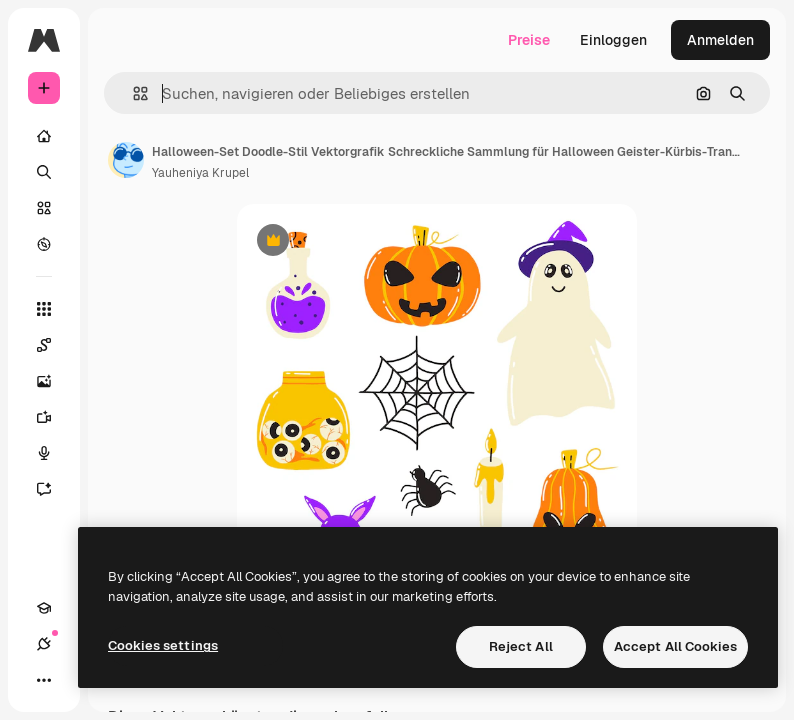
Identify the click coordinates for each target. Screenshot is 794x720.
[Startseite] (44, 136)
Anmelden (720, 40)
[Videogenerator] (54, 417)
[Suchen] (44, 172)
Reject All (521, 646)
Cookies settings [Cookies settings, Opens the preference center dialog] (163, 645)
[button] (132, 93)
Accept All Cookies (675, 646)
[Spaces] (54, 345)
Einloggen (613, 40)
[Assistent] (54, 489)
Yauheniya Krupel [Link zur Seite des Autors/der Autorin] (200, 173)
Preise (529, 40)
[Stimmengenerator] (54, 453)
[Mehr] (44, 680)
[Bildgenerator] (54, 381)
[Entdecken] (44, 244)
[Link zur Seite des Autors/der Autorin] (126, 160)
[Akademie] (44, 608)
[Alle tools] (44, 309)
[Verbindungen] (44, 644)
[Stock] (44, 208)
